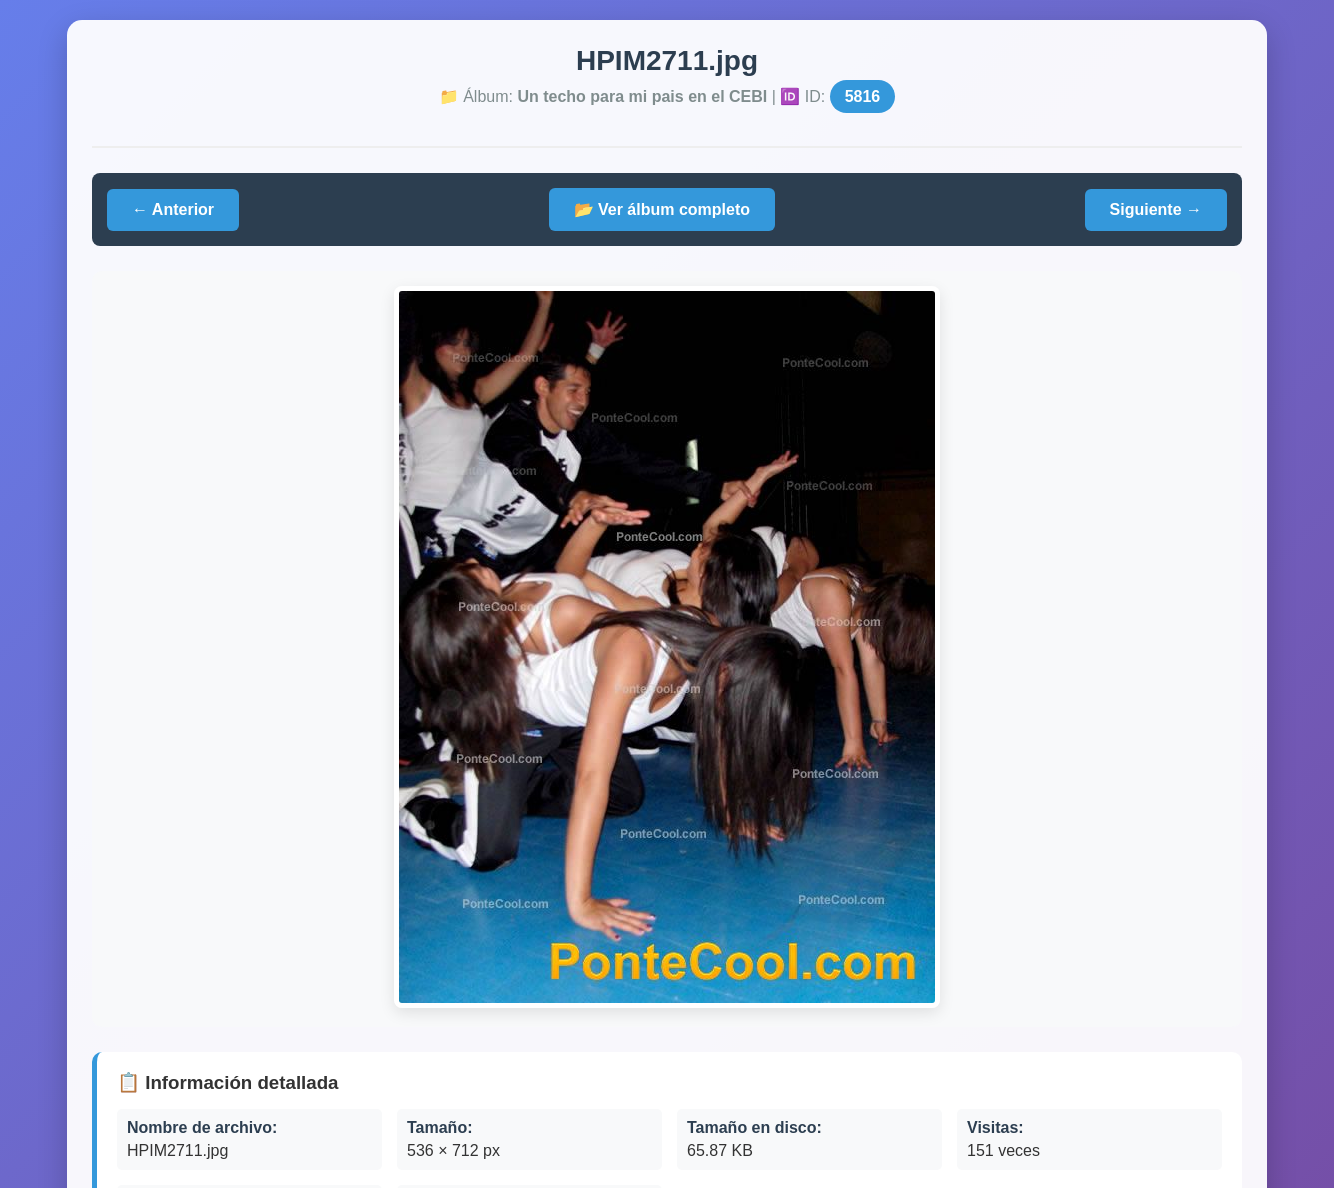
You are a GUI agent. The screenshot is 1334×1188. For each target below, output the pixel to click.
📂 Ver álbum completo (662, 209)
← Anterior (173, 209)
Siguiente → (1156, 209)
